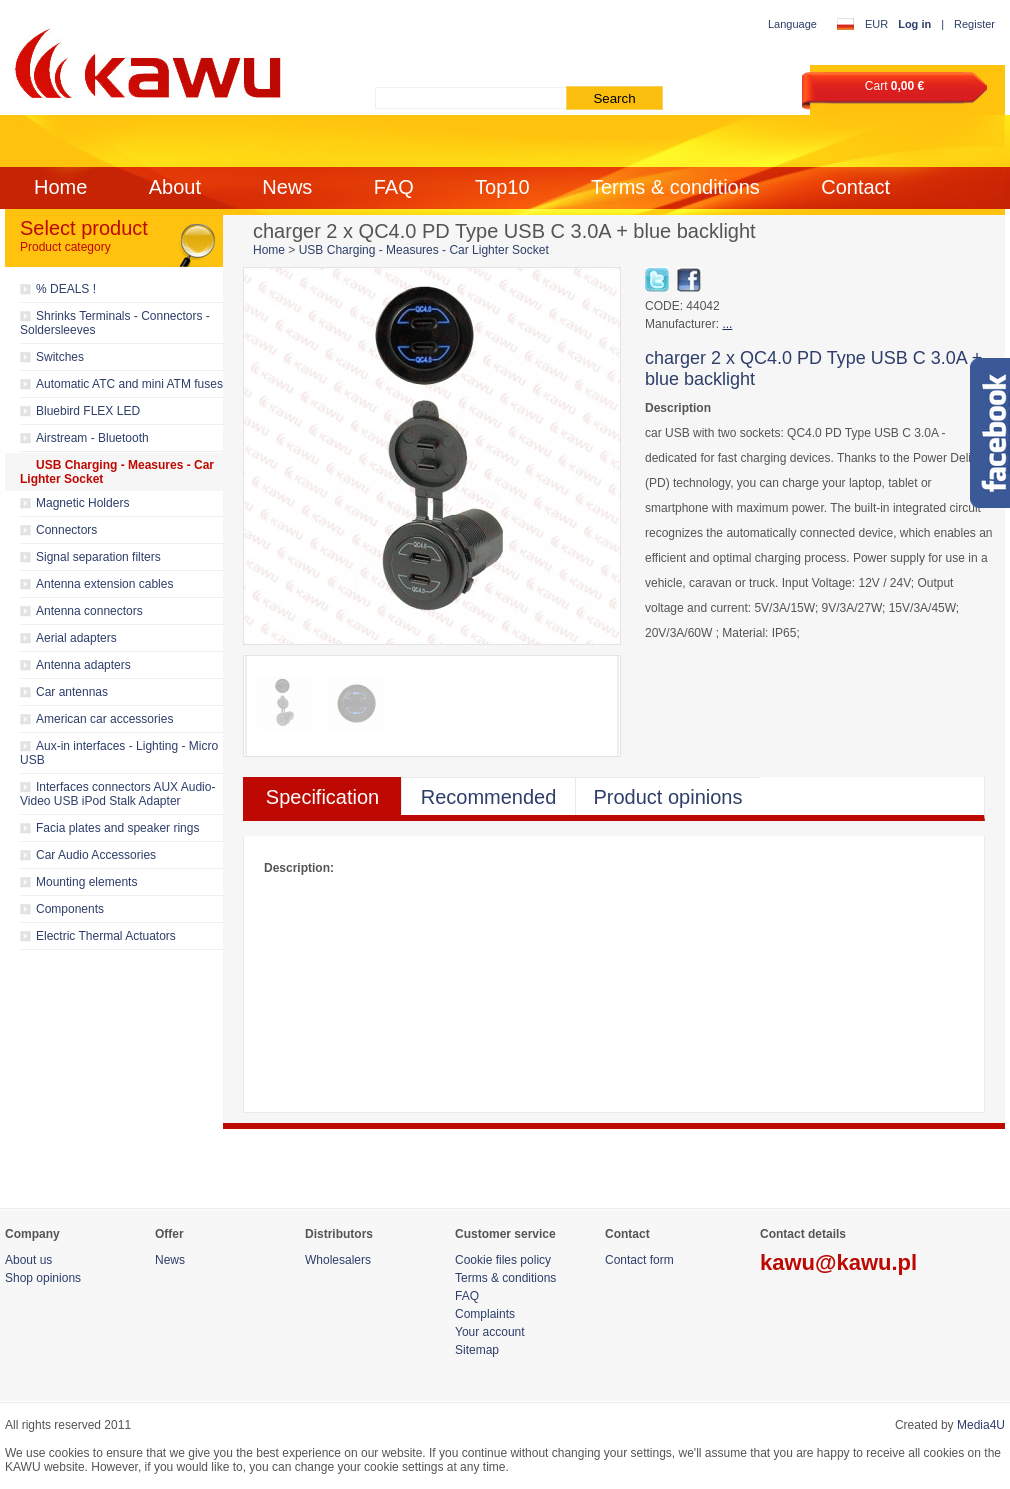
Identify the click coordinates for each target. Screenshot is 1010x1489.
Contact (855, 187)
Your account (490, 1332)
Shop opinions (43, 1278)
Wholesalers (338, 1260)
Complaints (485, 1314)
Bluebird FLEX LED (88, 411)
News (287, 187)
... (727, 324)
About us (28, 1260)
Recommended (489, 797)
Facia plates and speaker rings (117, 828)
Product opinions (668, 797)
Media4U (981, 1425)
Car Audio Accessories (96, 855)
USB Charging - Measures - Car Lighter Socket (117, 472)
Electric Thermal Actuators (106, 936)
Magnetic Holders (82, 503)
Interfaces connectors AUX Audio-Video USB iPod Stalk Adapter (117, 794)
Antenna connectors (89, 611)
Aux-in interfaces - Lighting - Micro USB (119, 753)
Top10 (502, 187)
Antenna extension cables (104, 584)
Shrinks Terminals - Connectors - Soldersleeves (115, 323)
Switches (60, 357)
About (175, 187)
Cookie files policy (503, 1260)
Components (70, 909)
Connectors (66, 530)
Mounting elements (86, 882)
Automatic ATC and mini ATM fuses (129, 384)
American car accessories (104, 719)
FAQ (394, 187)
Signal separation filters (98, 557)
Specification (322, 797)
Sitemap (477, 1350)
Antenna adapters (83, 665)
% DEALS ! (66, 289)
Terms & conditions (675, 187)
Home (60, 187)
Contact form (639, 1260)
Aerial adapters (76, 638)
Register (974, 24)
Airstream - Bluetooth (92, 438)
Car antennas (72, 692)
